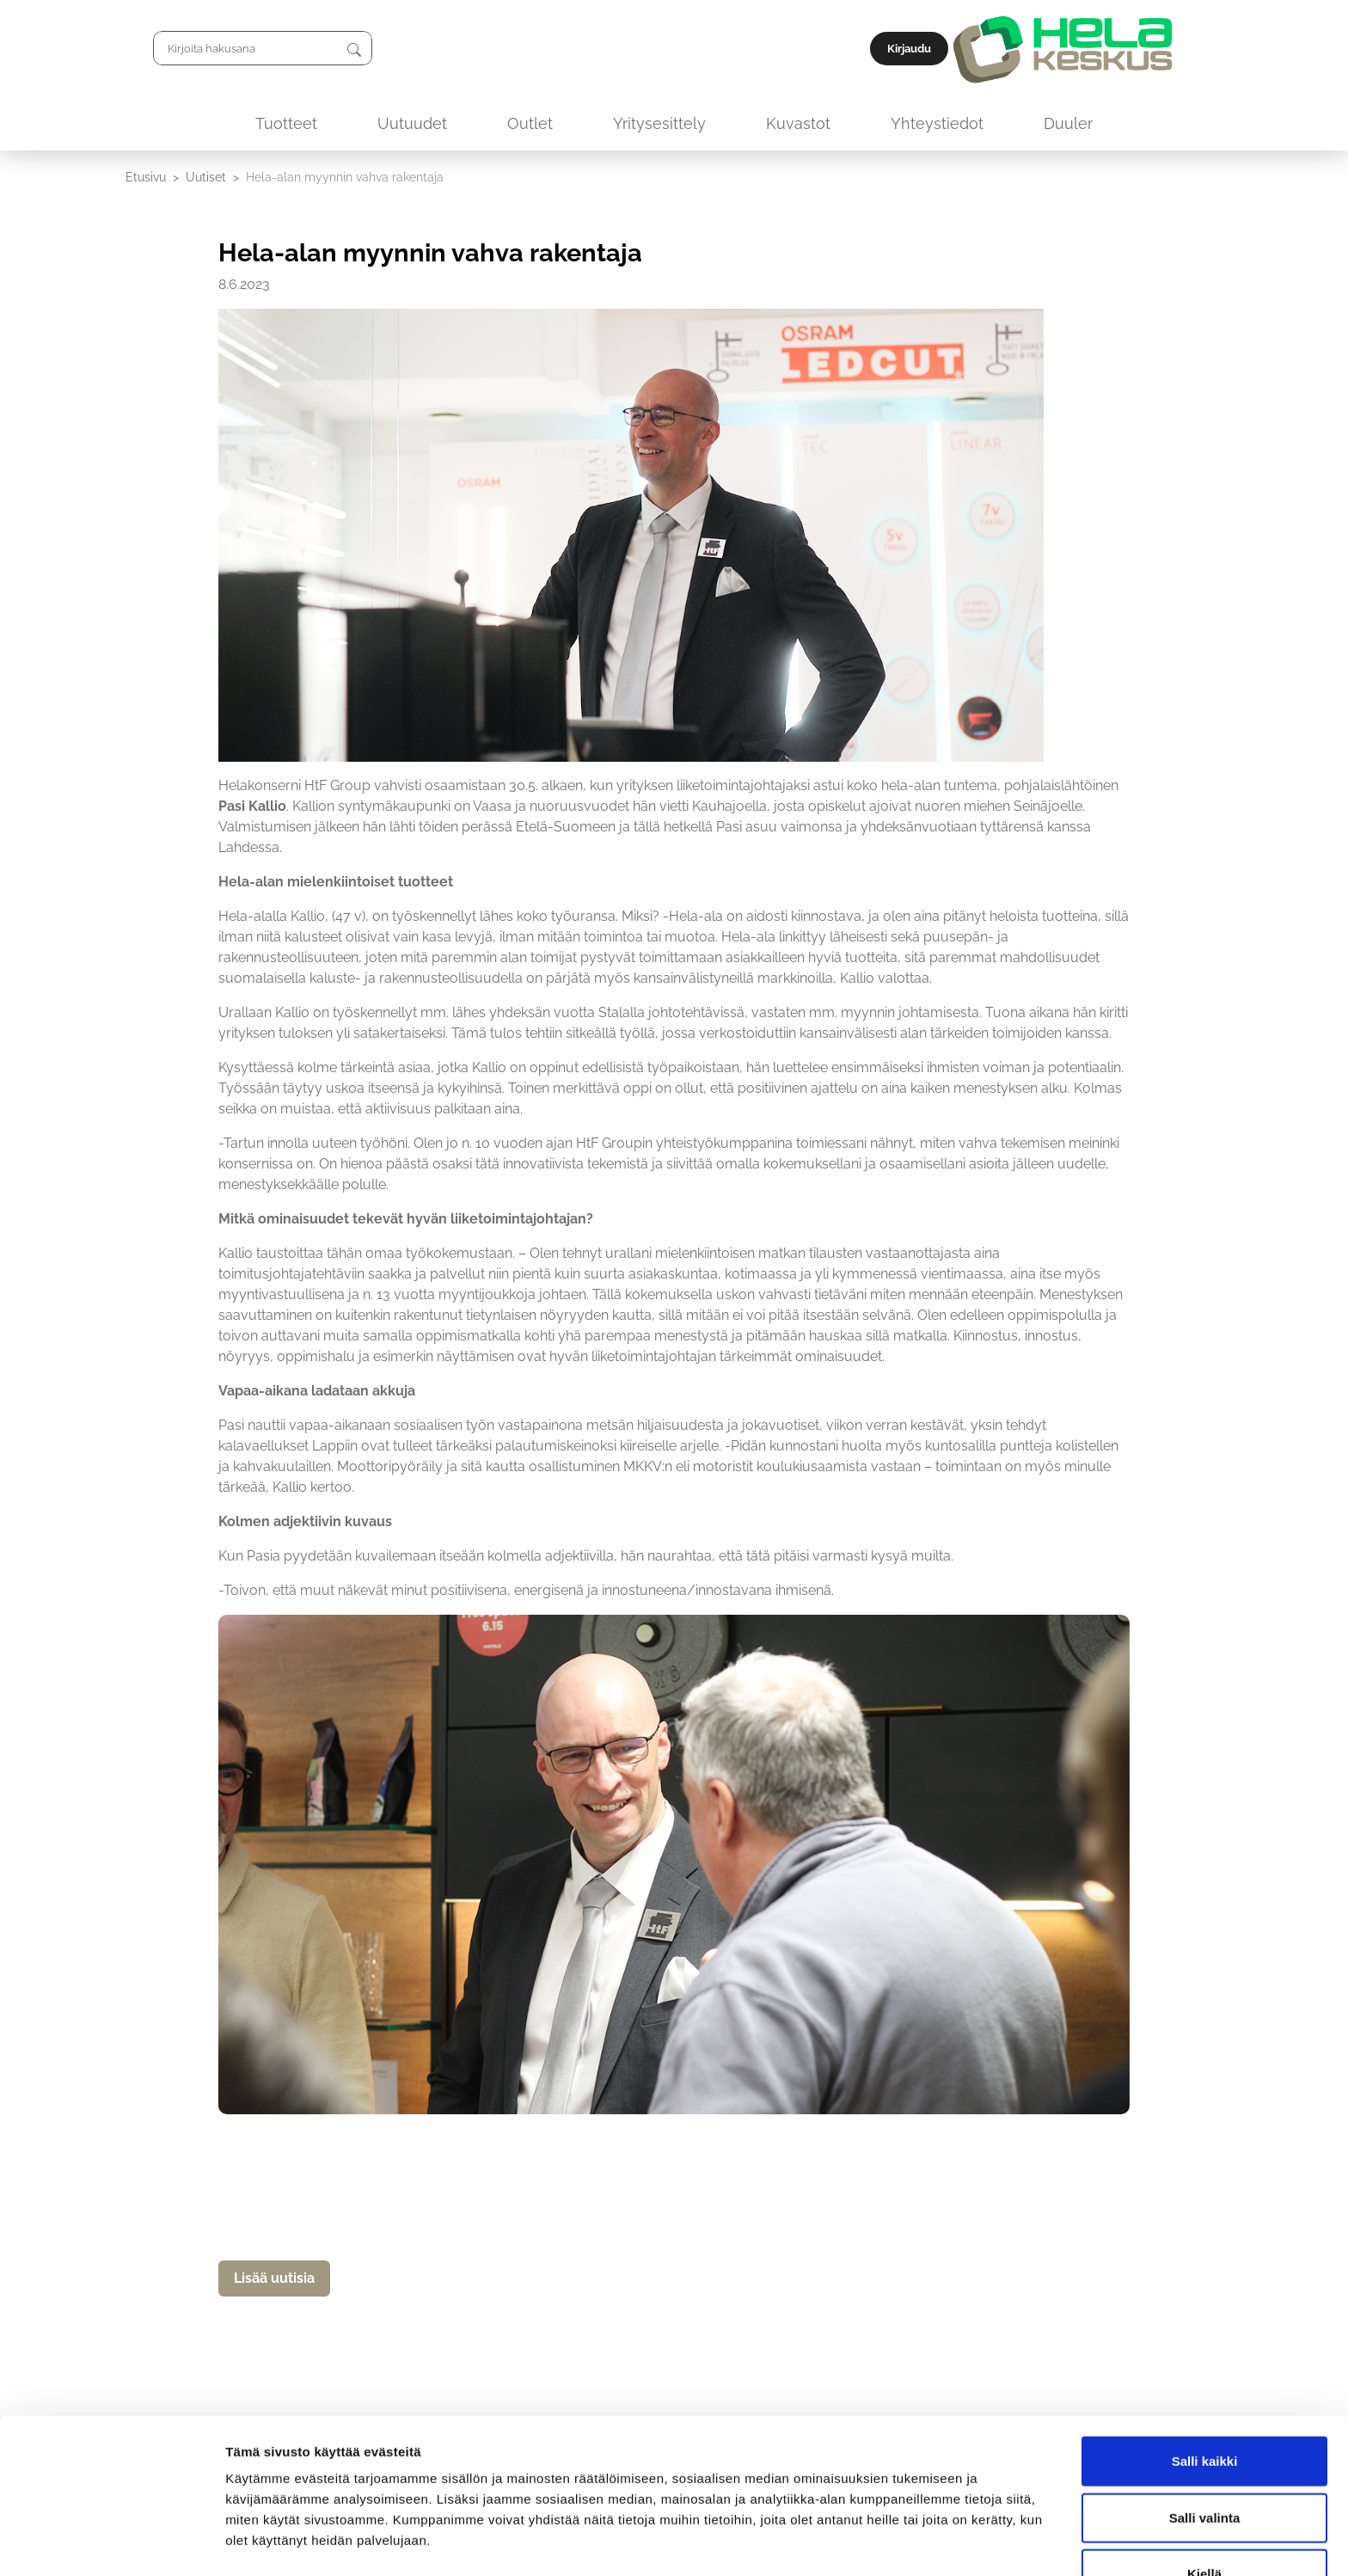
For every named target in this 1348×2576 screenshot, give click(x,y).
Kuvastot (798, 123)
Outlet (530, 123)
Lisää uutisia (274, 2278)
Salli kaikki (1205, 2407)
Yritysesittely (659, 123)
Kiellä (1204, 2519)
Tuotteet (286, 123)
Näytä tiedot (919, 2542)
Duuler (1068, 123)
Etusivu (146, 176)
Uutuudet (412, 123)
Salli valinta (1205, 2463)
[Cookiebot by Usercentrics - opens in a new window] (111, 2542)
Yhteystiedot (937, 123)
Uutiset (206, 176)
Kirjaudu (1183, 48)
